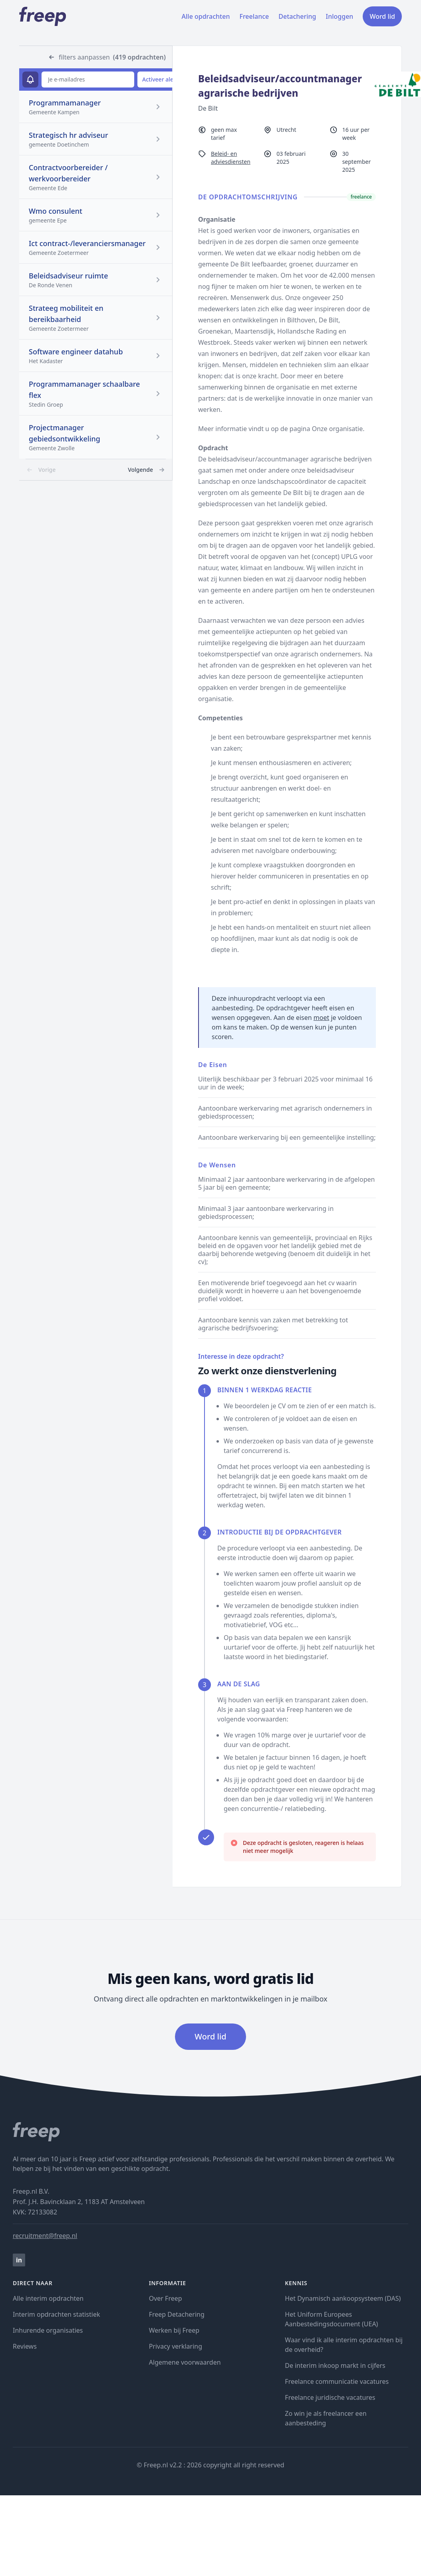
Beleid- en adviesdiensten (230, 157)
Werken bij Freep (174, 2330)
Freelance (254, 16)
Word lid (382, 16)
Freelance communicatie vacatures (337, 2381)
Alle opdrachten (206, 16)
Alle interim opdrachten (48, 2298)
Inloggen (339, 16)
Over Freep (165, 2298)
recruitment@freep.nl (45, 2235)
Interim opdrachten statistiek (56, 2314)
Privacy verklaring (175, 2346)
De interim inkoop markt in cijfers (335, 2365)
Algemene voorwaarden (185, 2362)
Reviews (25, 2346)
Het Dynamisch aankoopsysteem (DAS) (343, 2298)
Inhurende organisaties (48, 2330)
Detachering (297, 16)
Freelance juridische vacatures (330, 2397)
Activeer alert (160, 79)
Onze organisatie (337, 428)
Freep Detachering (177, 2314)
